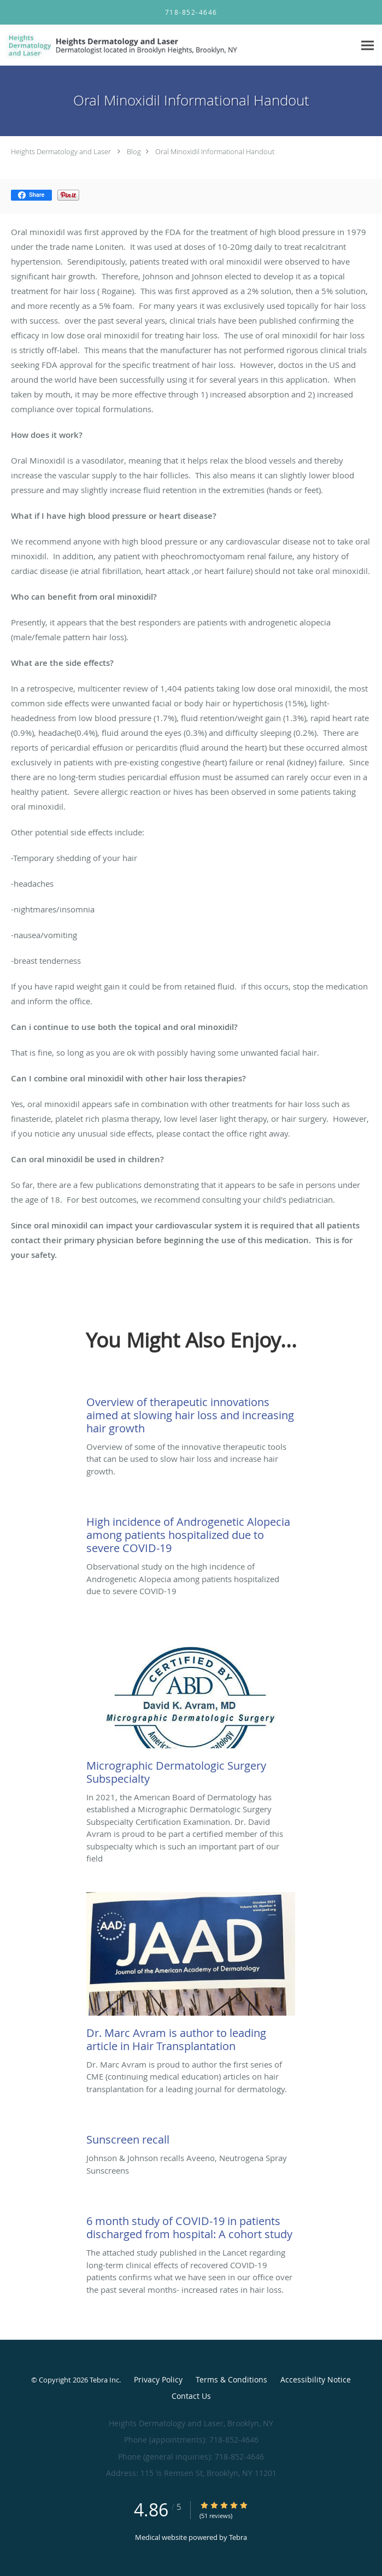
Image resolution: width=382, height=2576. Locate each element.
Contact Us (191, 2396)
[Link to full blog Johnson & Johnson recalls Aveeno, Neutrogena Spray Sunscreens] (190, 2137)
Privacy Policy (158, 2379)
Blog (134, 151)
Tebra (238, 2537)
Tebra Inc (104, 2380)
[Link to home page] (169, 45)
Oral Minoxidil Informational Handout (214, 151)
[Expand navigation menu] (367, 46)
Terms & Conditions (231, 2379)
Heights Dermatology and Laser (61, 151)
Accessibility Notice (315, 2379)
